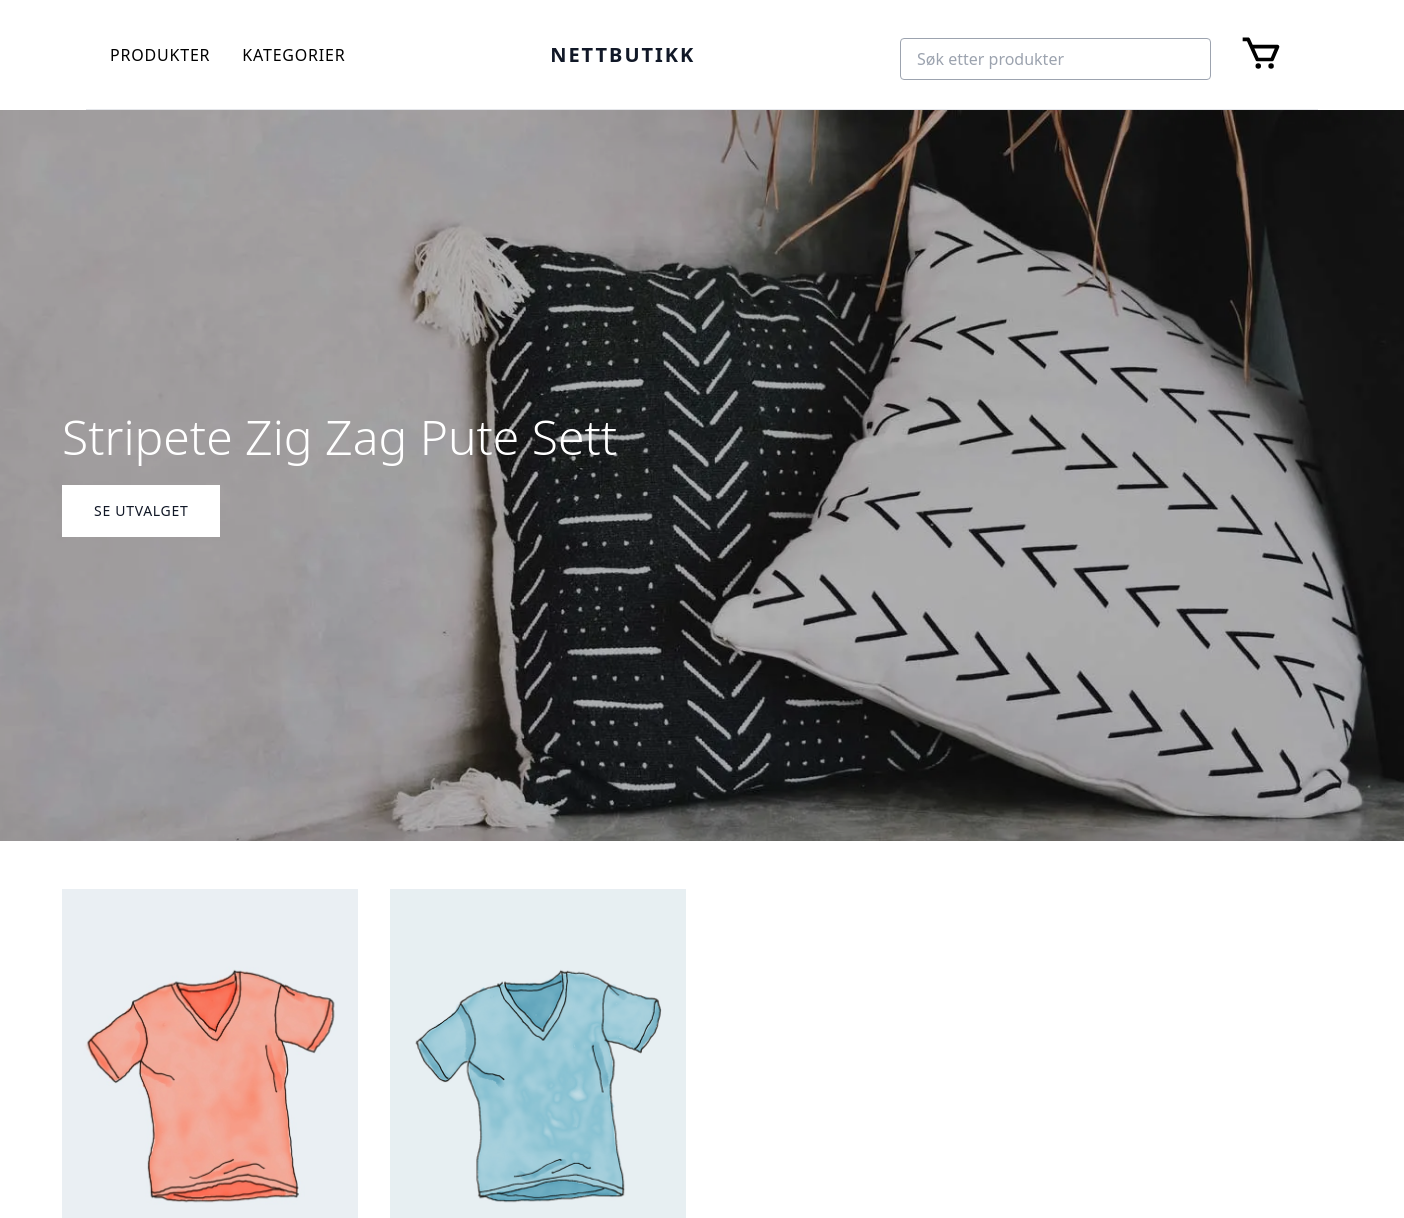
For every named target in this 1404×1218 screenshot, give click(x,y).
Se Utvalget (141, 510)
